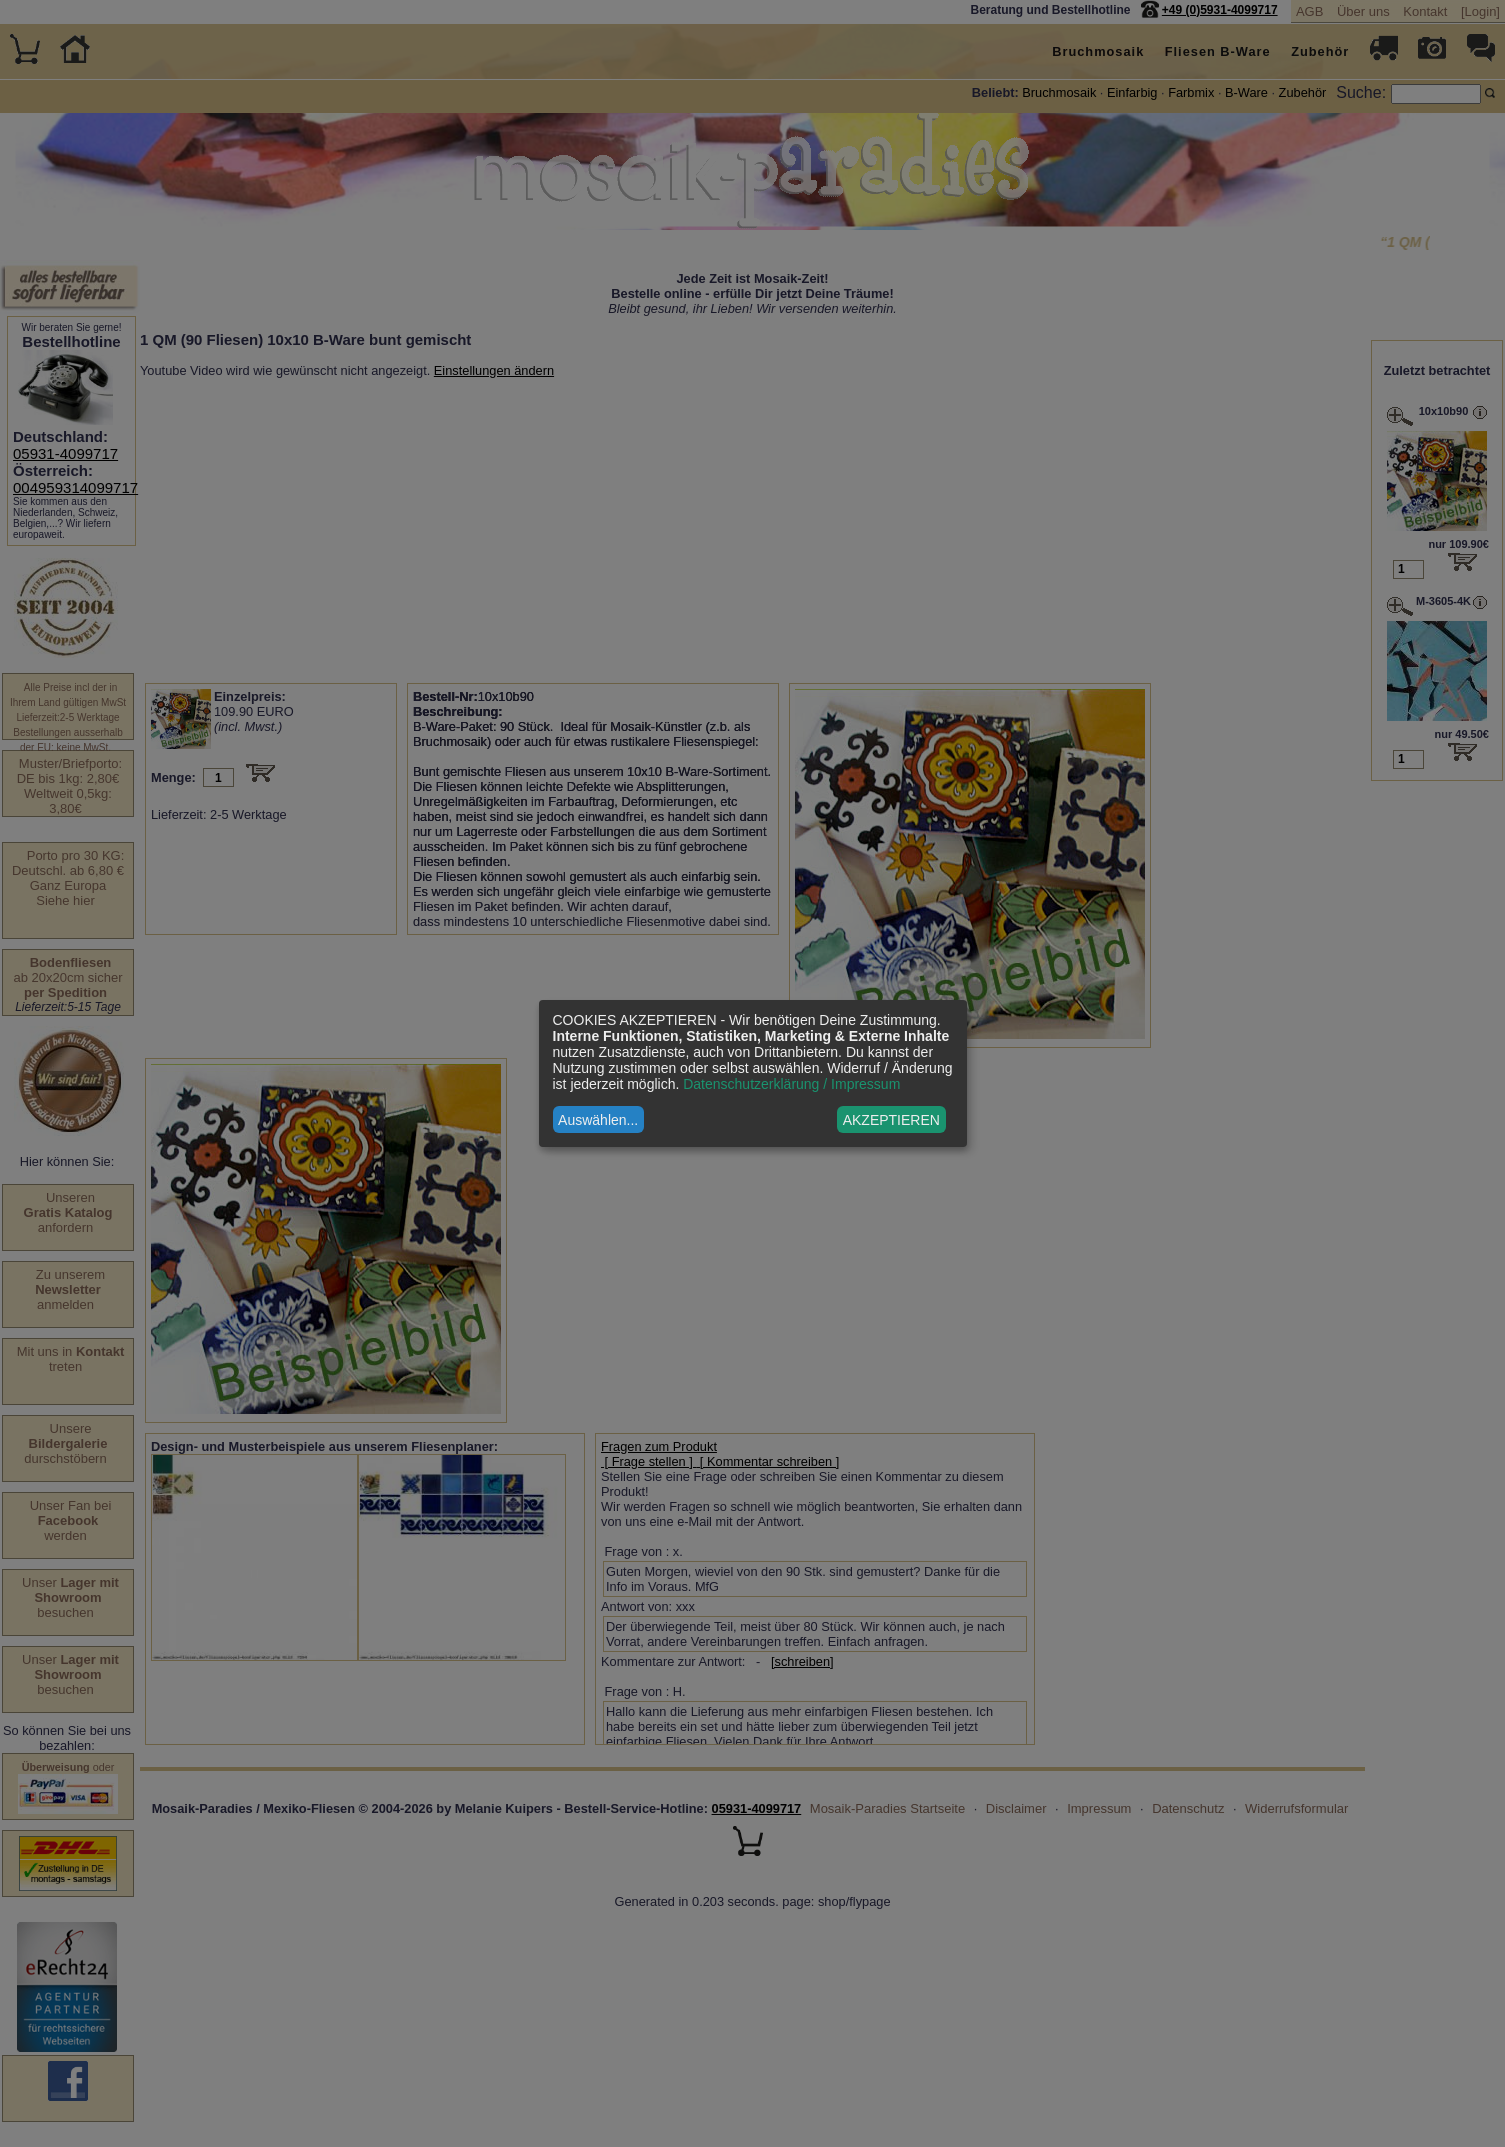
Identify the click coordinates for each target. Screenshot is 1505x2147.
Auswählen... (598, 1120)
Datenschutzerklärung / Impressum (791, 1084)
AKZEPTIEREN (891, 1120)
